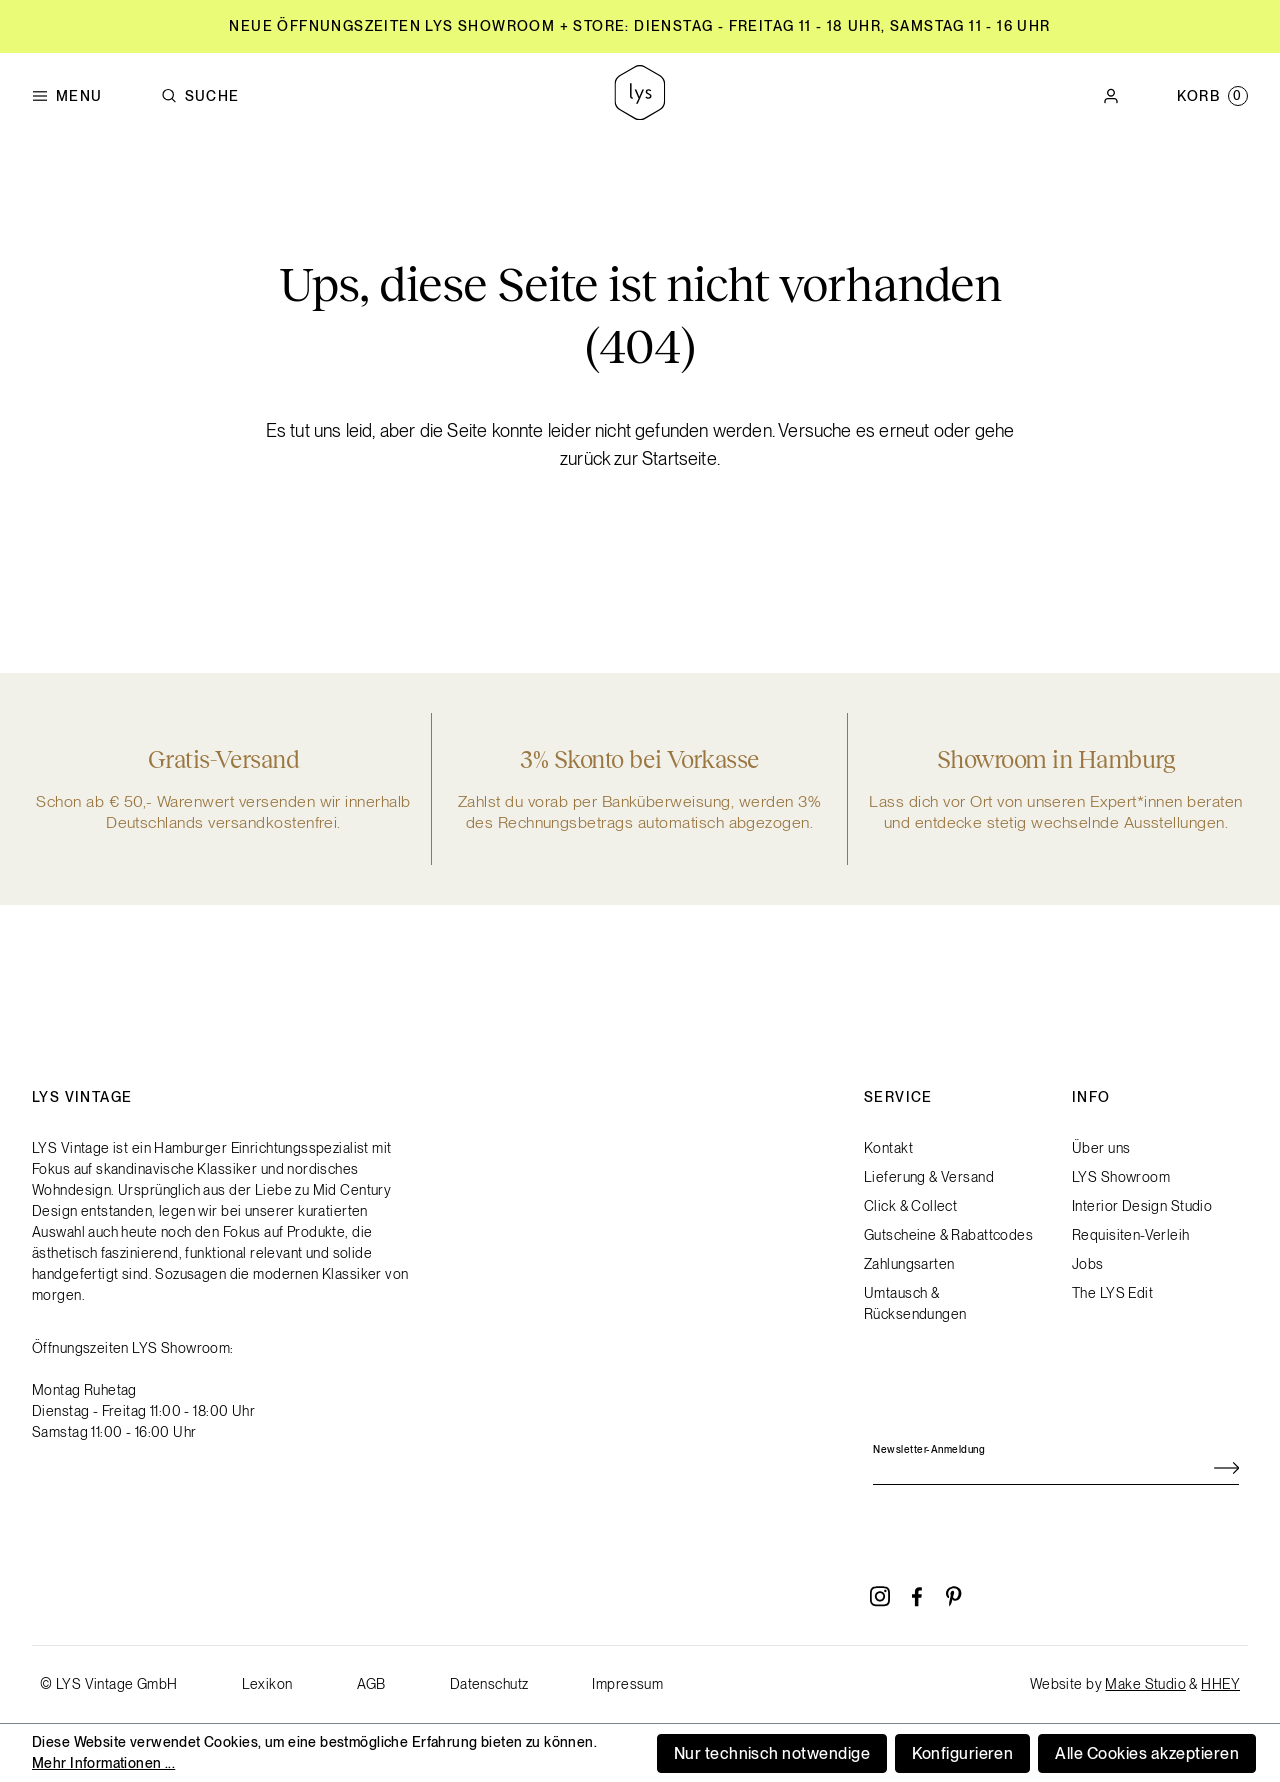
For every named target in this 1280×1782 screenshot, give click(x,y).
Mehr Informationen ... (103, 1763)
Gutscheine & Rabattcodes (948, 1235)
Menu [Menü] (67, 96)
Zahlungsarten (909, 1264)
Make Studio (1145, 1684)
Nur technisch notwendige (772, 1753)
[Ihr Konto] (1111, 96)
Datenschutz (489, 1684)
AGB (371, 1684)
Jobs (1088, 1264)
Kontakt (888, 1148)
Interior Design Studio (1142, 1206)
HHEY (1220, 1684)
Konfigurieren (962, 1753)
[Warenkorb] (1212, 96)
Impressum (627, 1684)
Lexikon (267, 1684)
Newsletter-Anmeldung (929, 1449)
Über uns (1101, 1148)
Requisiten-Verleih (1131, 1235)
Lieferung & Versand (929, 1177)
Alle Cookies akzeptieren (1147, 1753)
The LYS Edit (1112, 1293)
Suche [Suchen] (200, 96)
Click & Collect (910, 1206)
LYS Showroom (1121, 1177)
